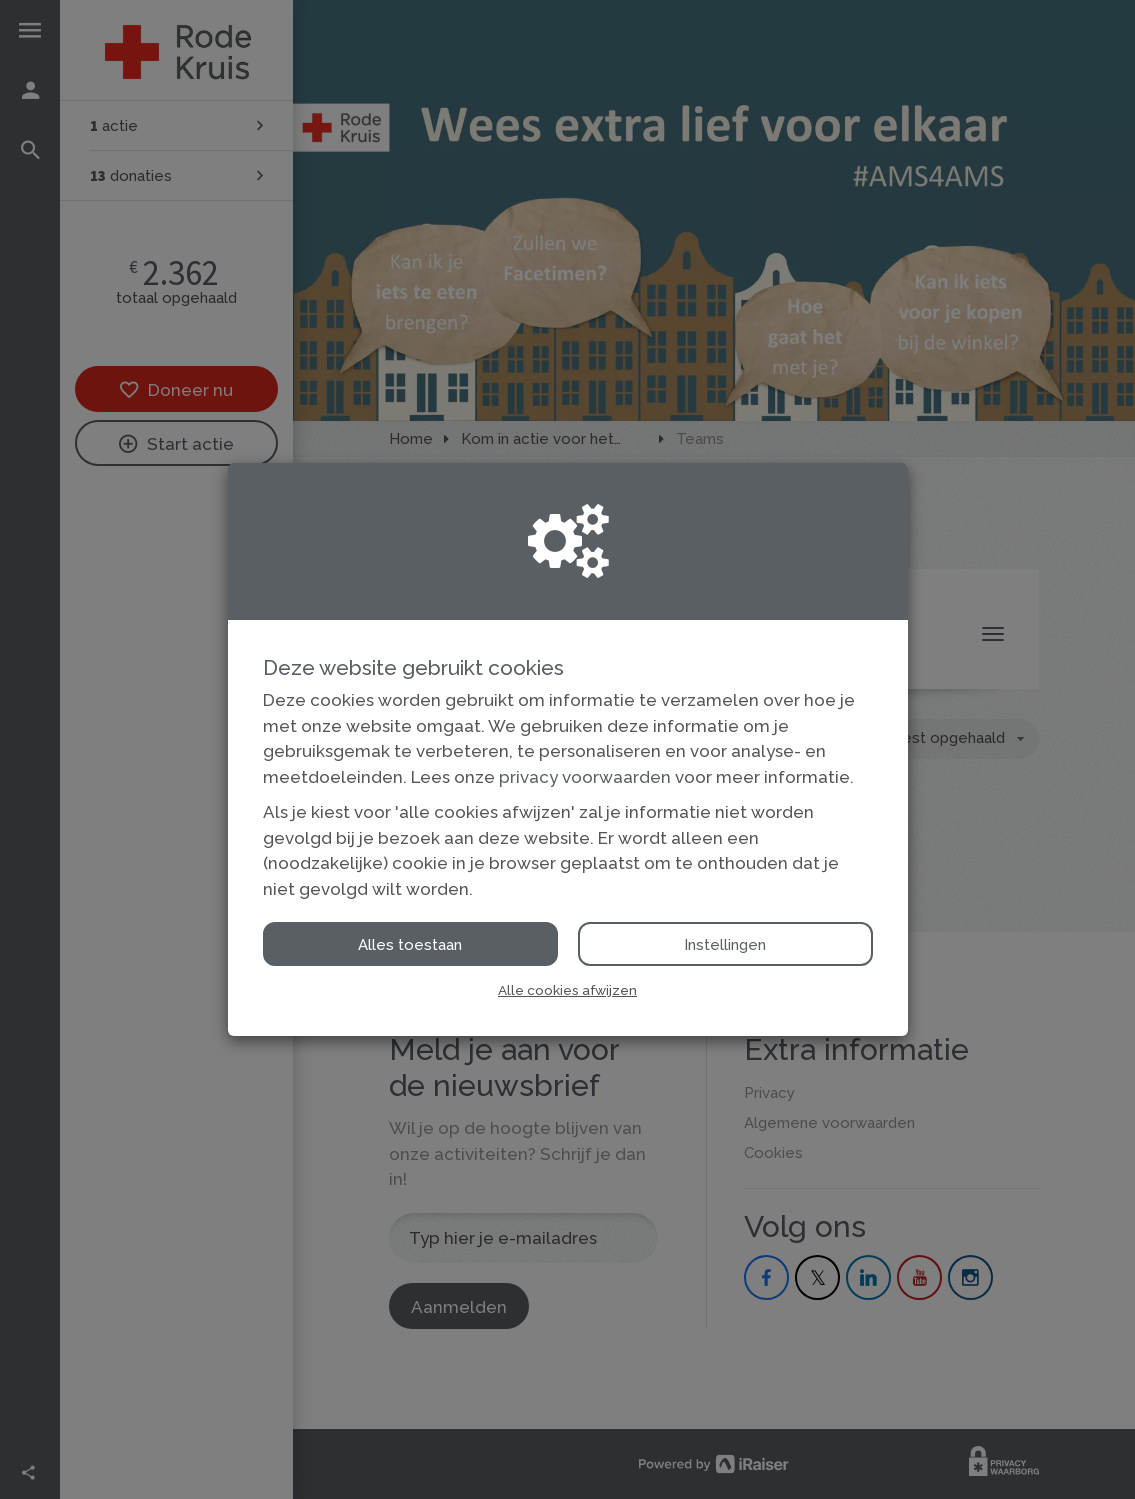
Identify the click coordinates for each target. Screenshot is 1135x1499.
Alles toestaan (410, 945)
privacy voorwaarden (585, 777)
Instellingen (725, 945)
